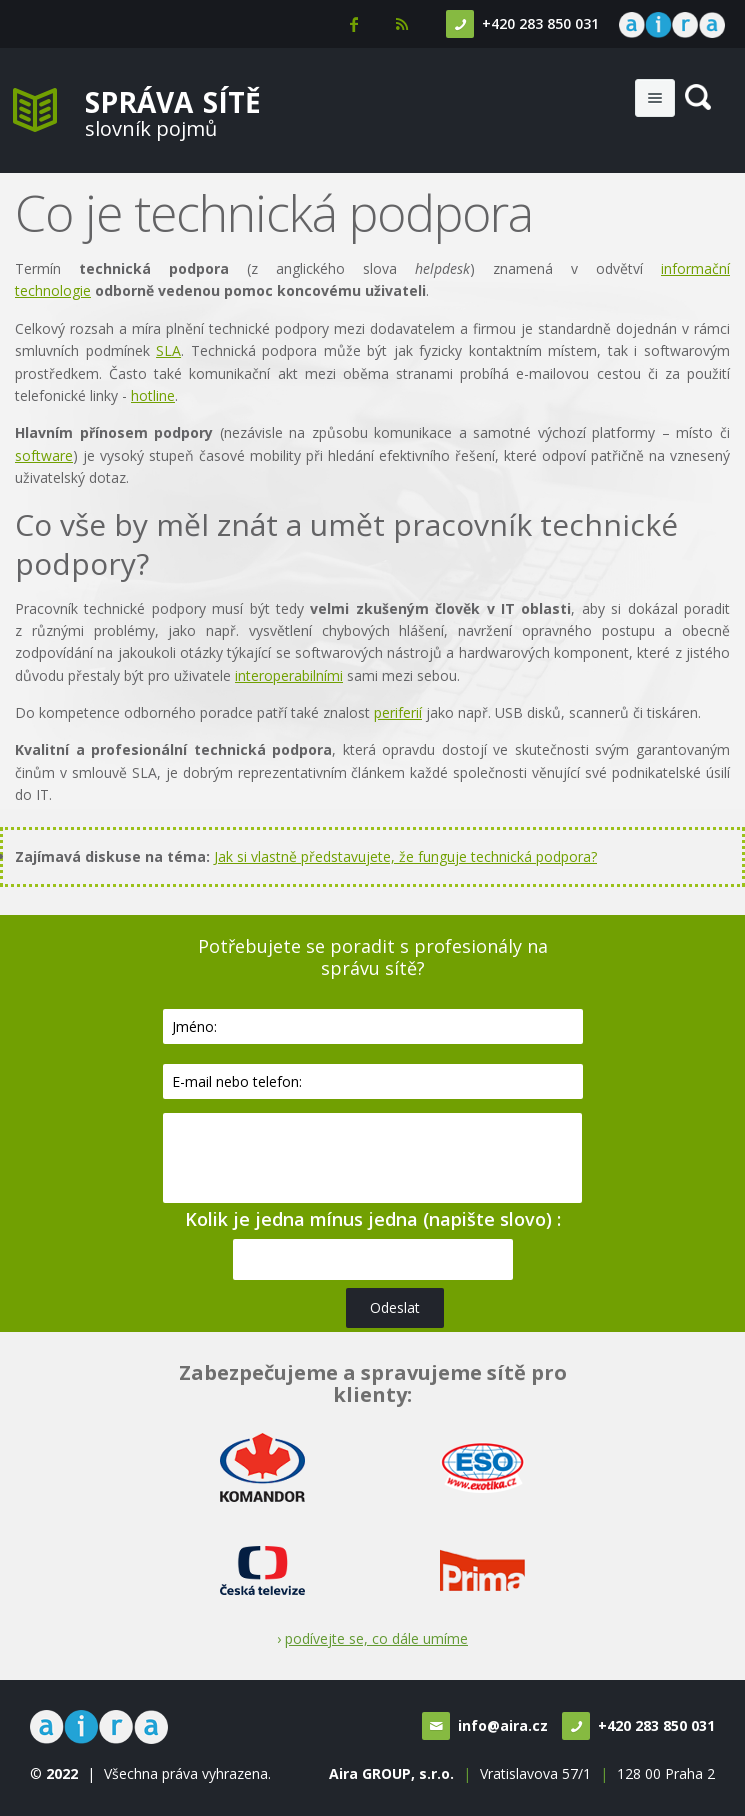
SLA (168, 350)
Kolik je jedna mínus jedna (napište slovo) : (373, 1219)
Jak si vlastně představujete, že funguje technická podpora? (405, 856)
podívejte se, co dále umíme (376, 1638)
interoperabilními (289, 675)
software (44, 455)
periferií (398, 712)
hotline (153, 395)
